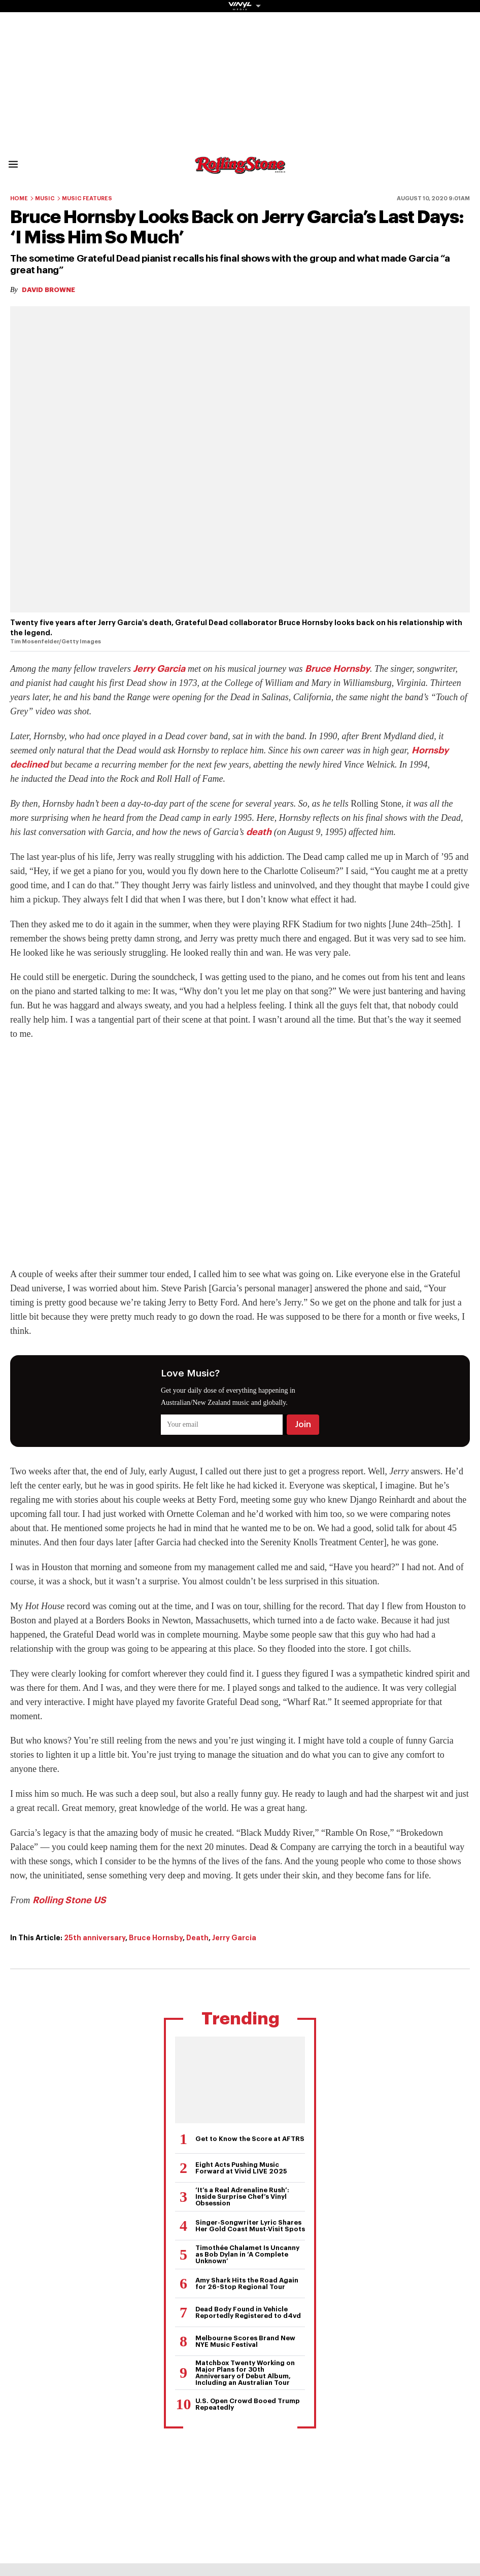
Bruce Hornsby (337, 668)
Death (197, 1937)
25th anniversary (94, 1937)
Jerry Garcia (159, 668)
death (258, 832)
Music (45, 198)
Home (19, 198)
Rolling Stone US (69, 1900)
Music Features (87, 198)
